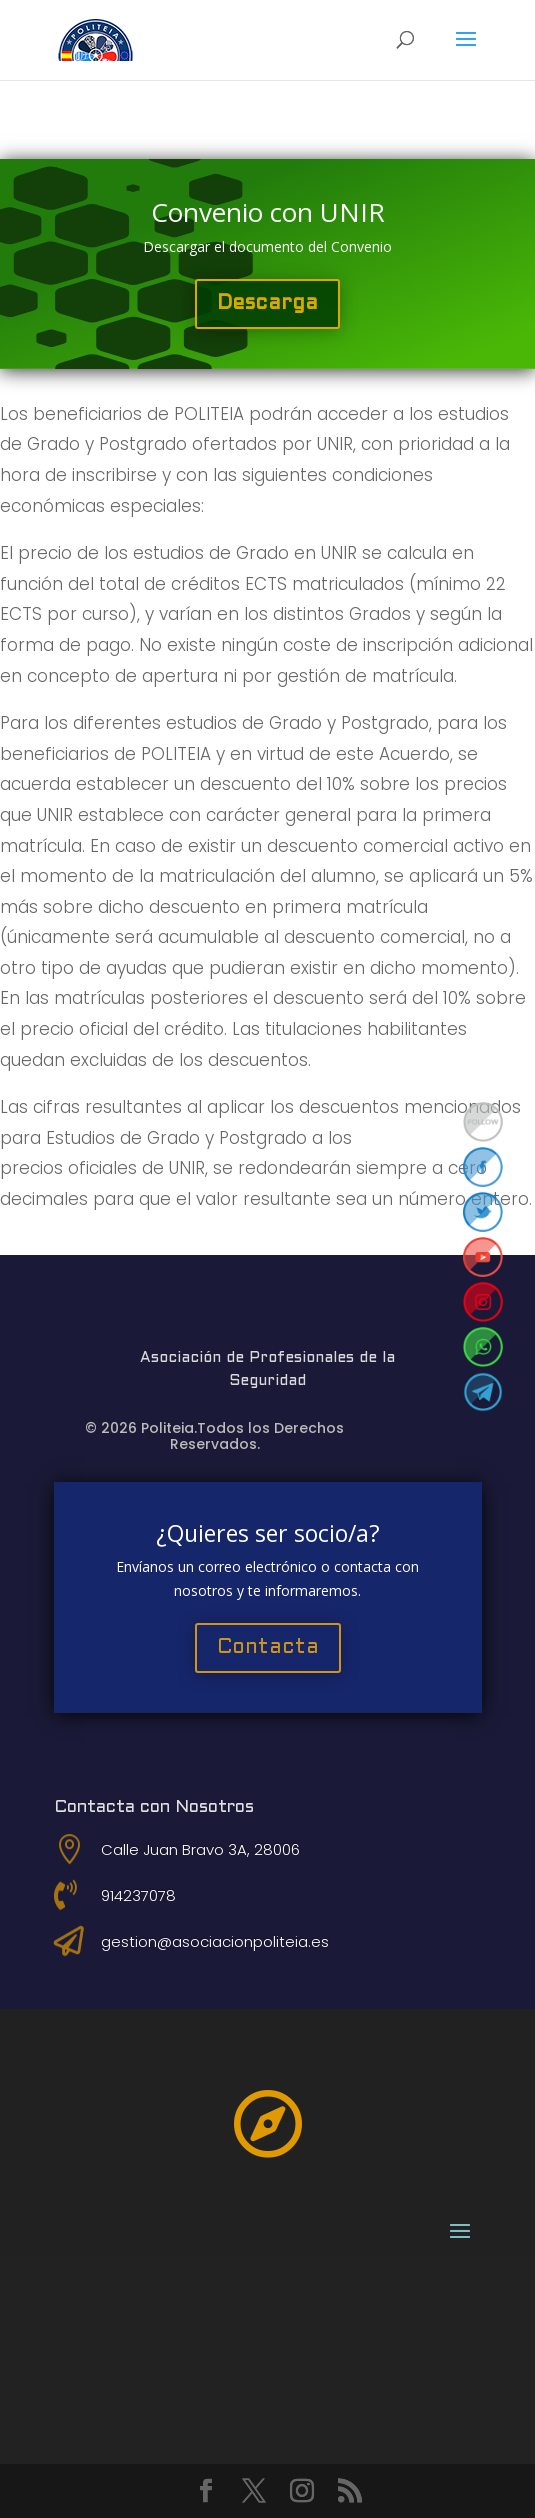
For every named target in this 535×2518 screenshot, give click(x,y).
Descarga (267, 304)
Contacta (268, 1648)
